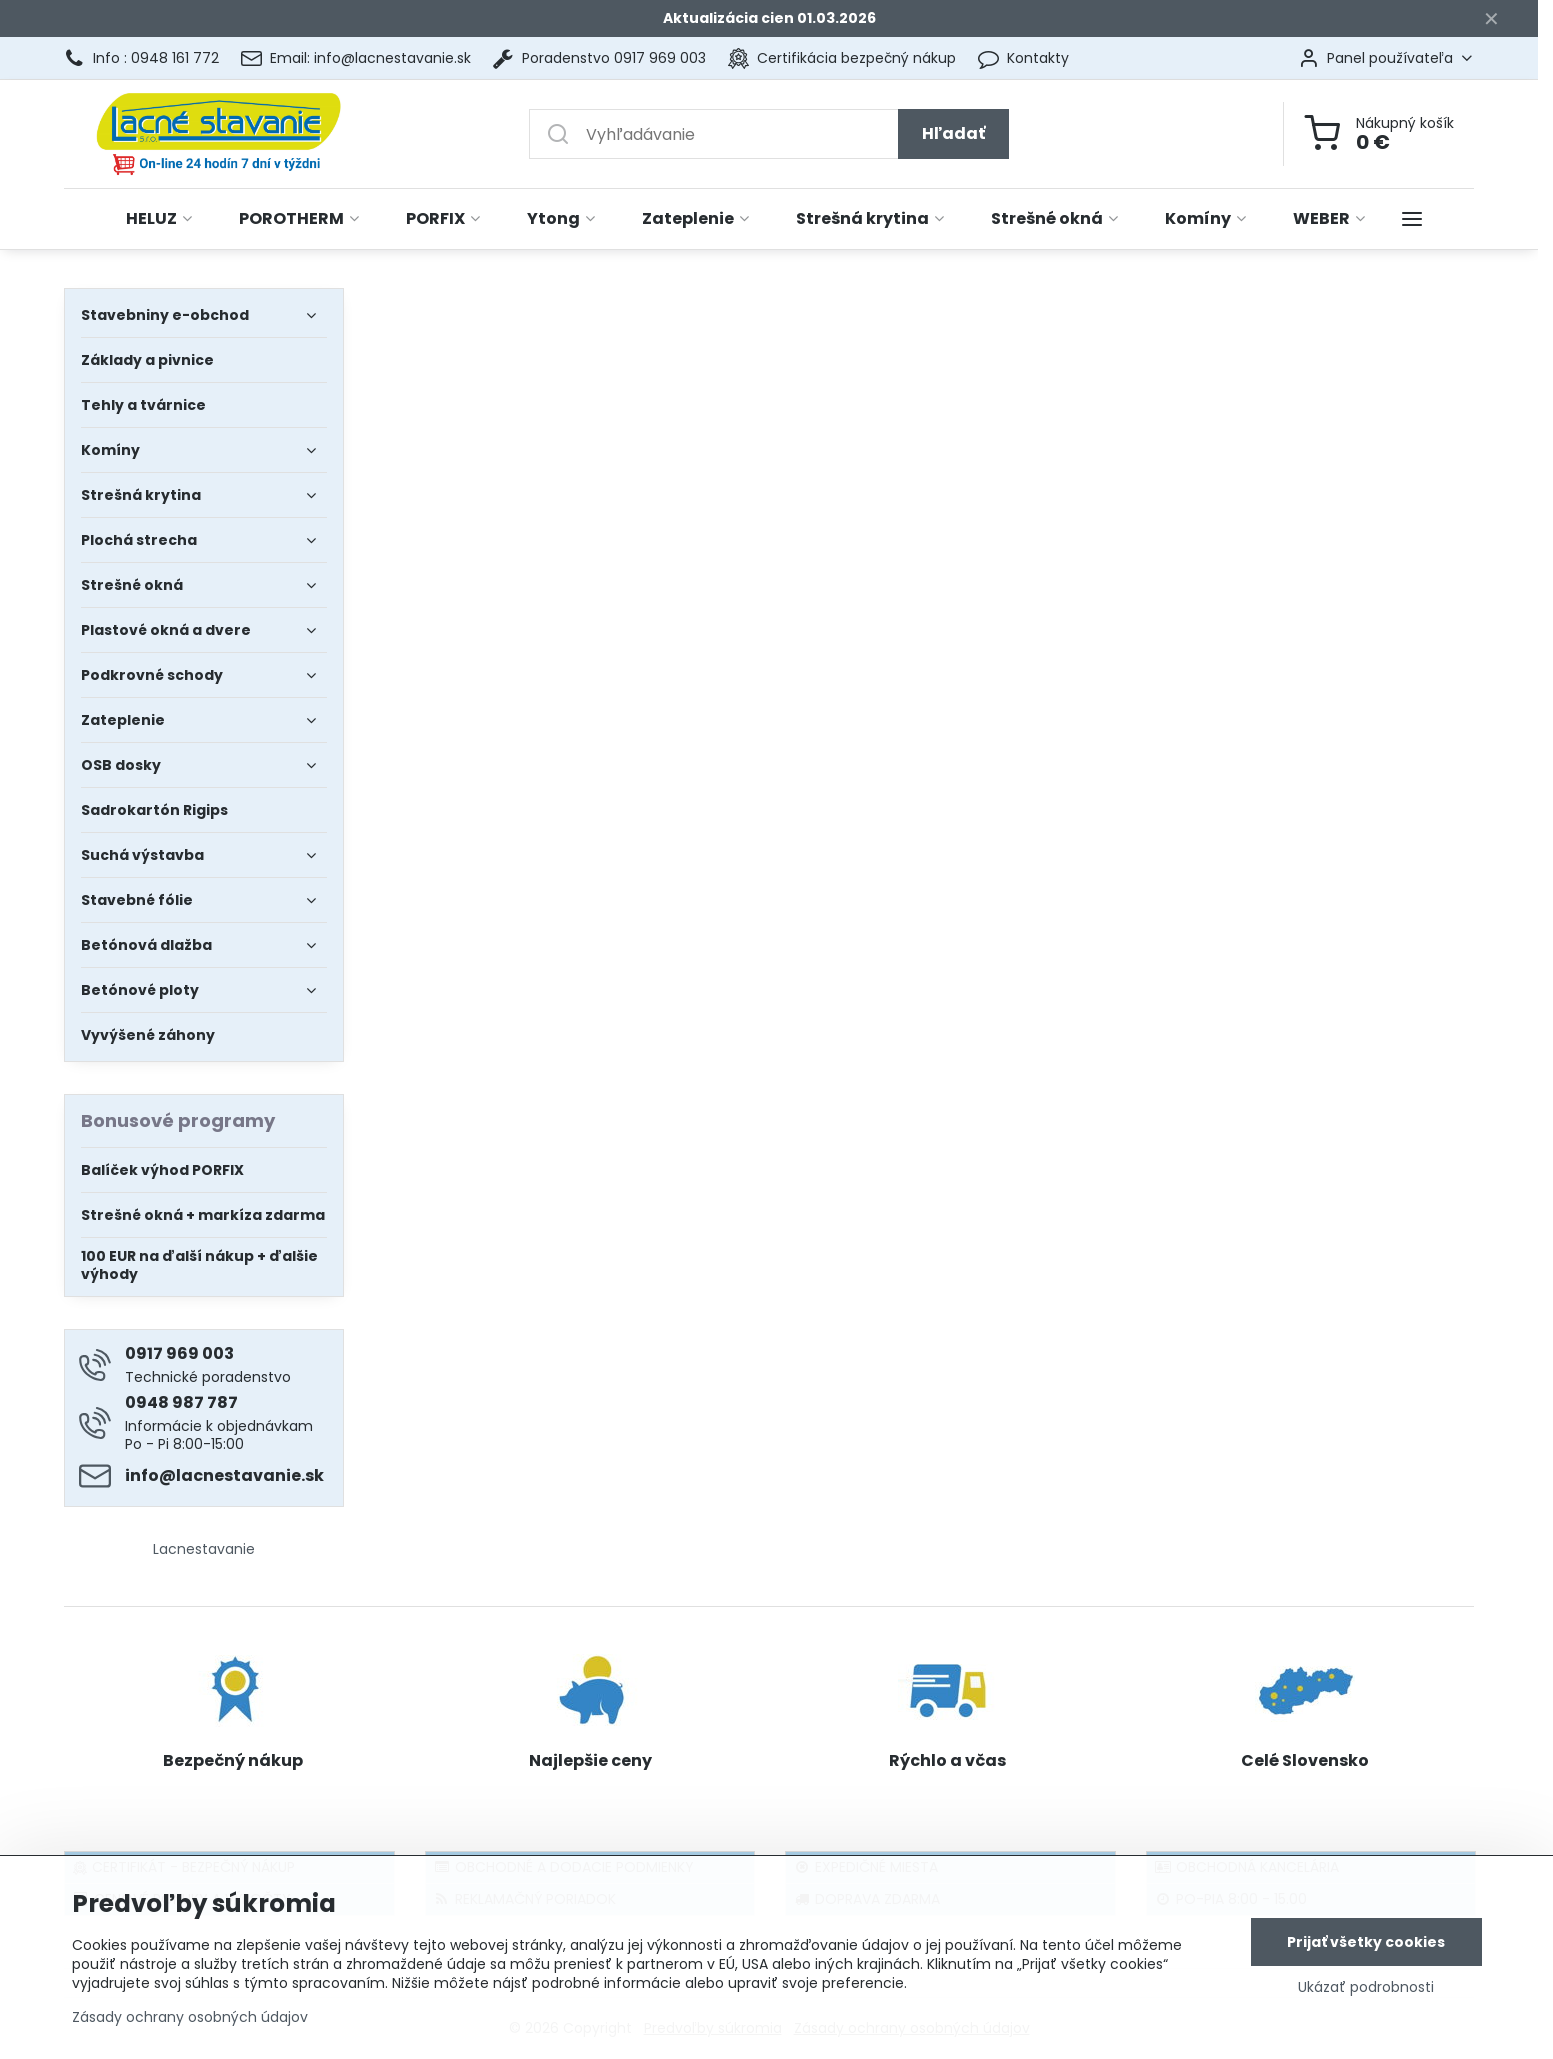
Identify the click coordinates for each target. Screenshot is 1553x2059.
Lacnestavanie (204, 1549)
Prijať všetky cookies (1366, 1943)
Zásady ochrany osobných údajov (190, 2018)
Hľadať (953, 133)
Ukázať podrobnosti (1366, 1988)
